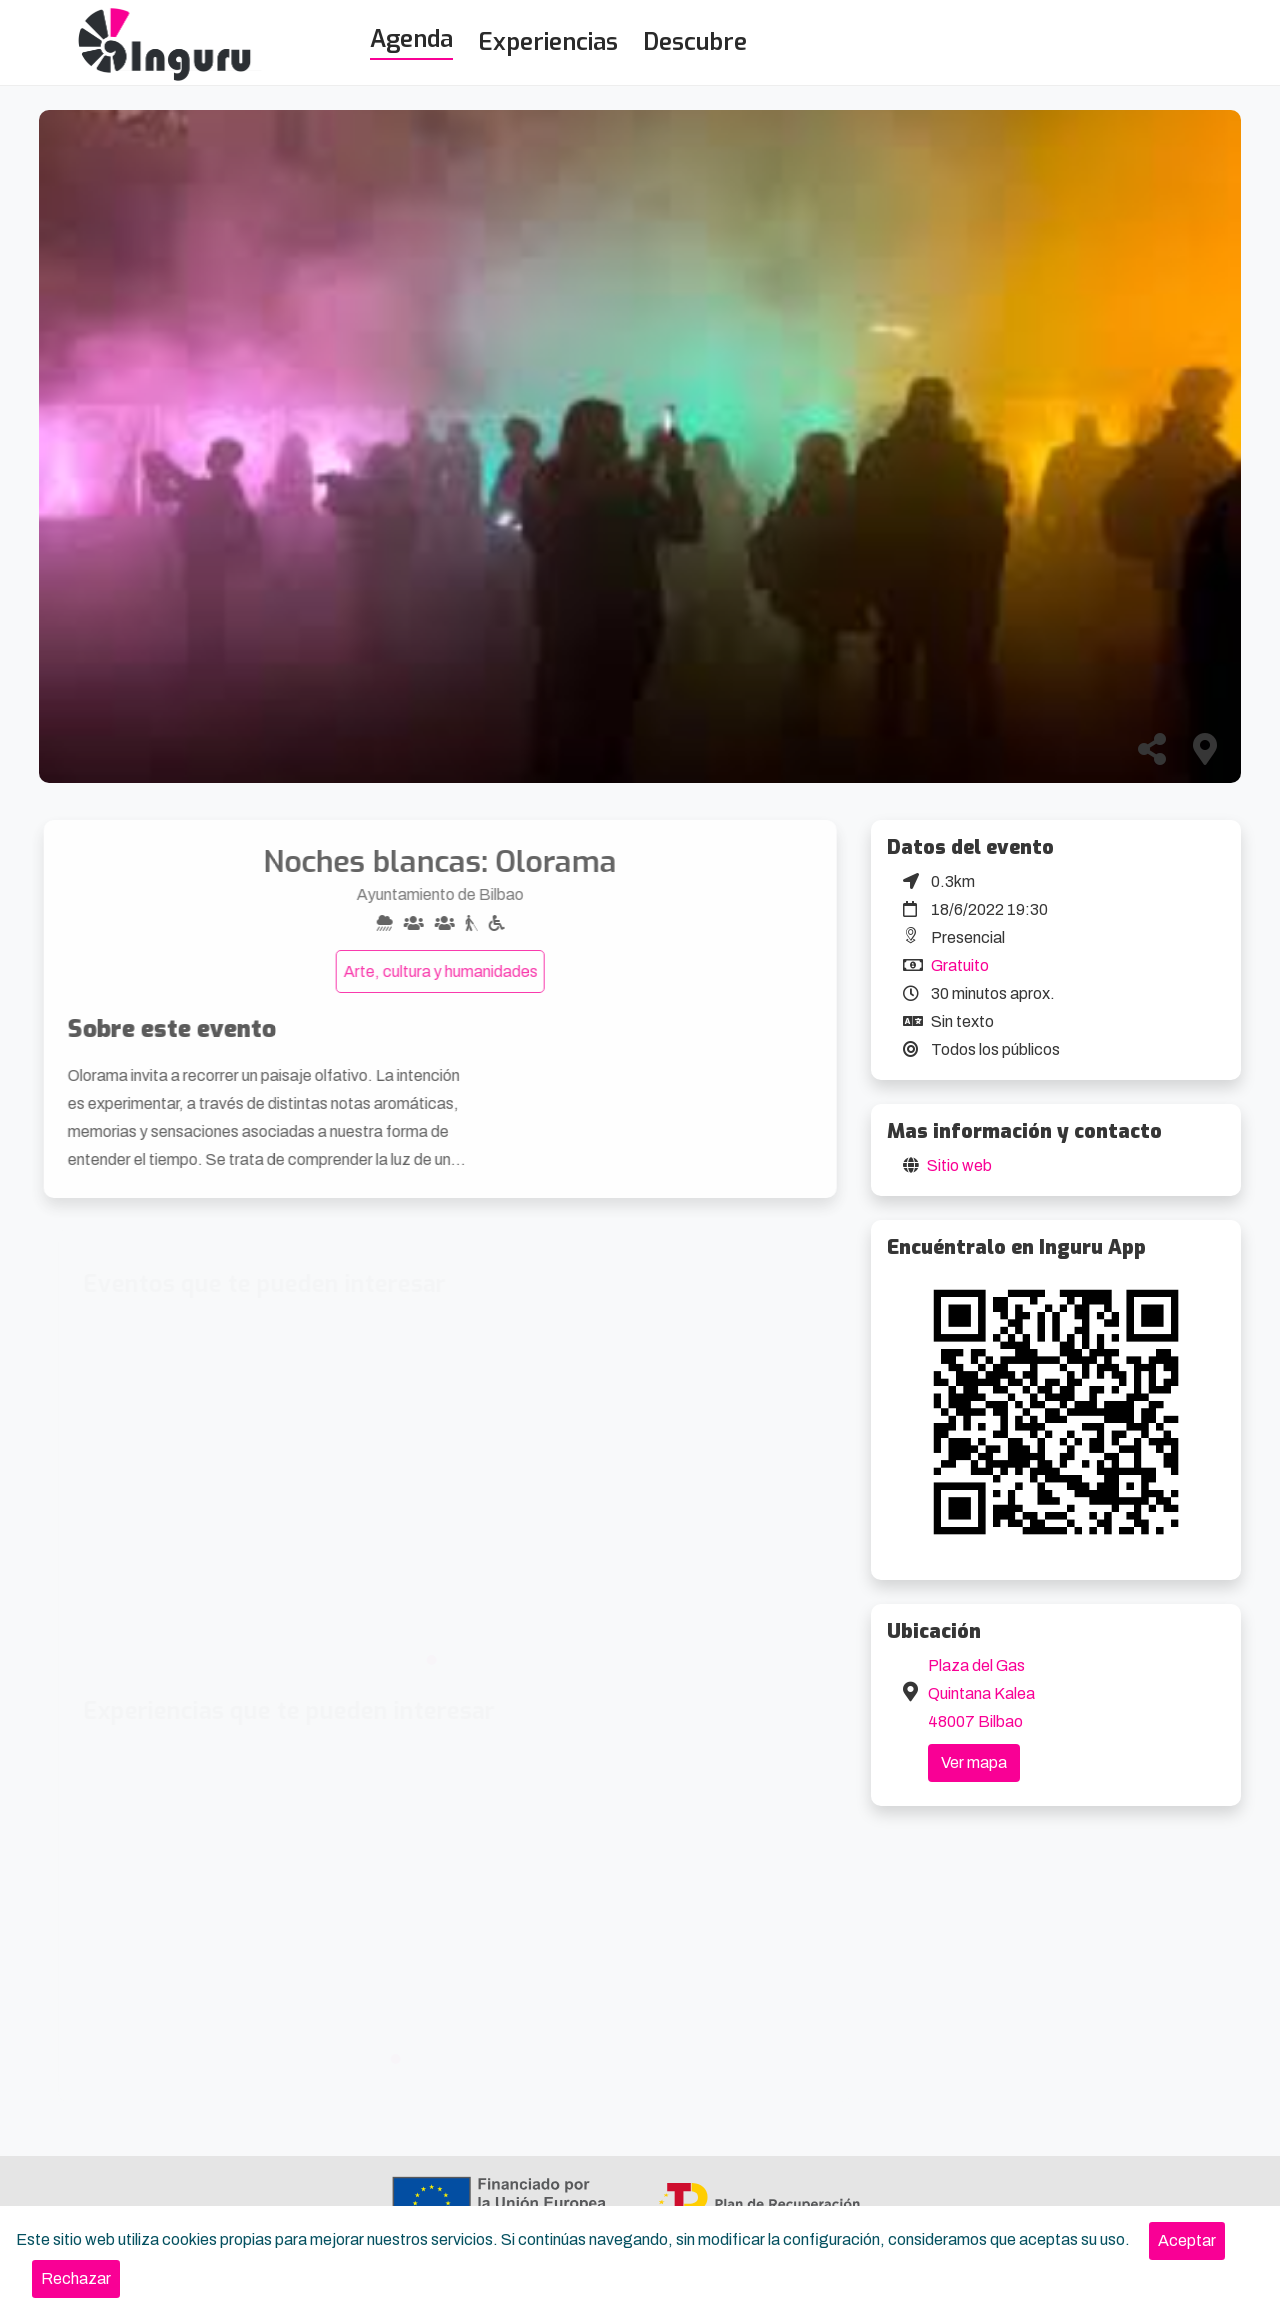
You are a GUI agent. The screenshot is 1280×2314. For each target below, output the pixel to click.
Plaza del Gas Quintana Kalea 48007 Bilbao (981, 1693)
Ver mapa (974, 1762)
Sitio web (959, 1165)
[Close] (1187, 2241)
